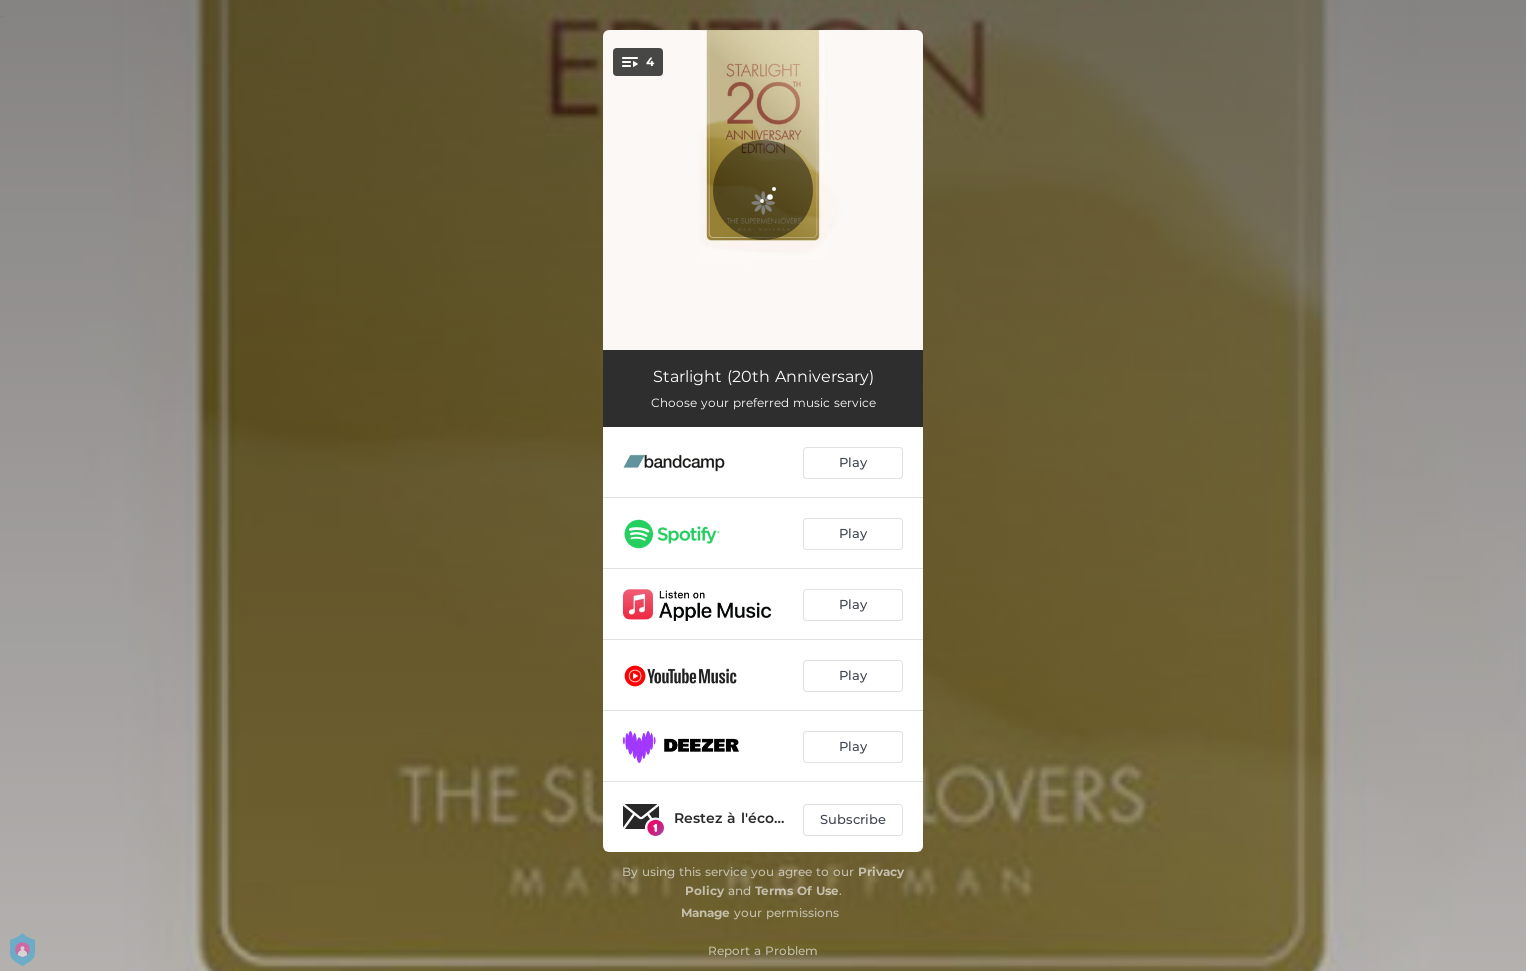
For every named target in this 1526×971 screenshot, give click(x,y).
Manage (705, 912)
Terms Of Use (797, 890)
